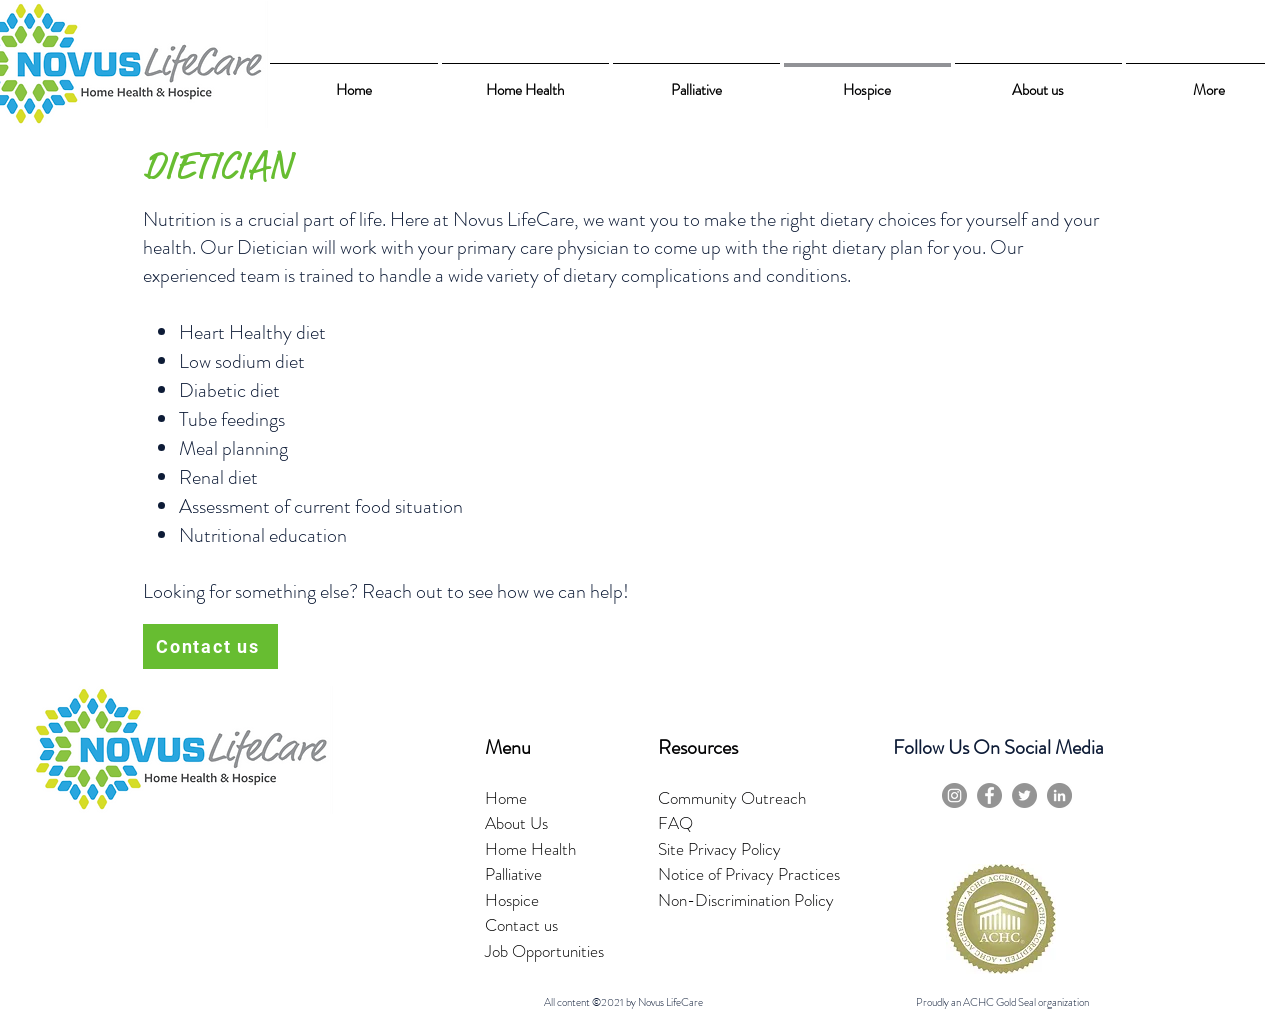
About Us (516, 823)
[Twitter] (1024, 795)
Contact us (521, 925)
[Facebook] (989, 795)
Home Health (530, 849)
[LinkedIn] (1059, 795)
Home (506, 798)
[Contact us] (210, 646)
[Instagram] (954, 795)
